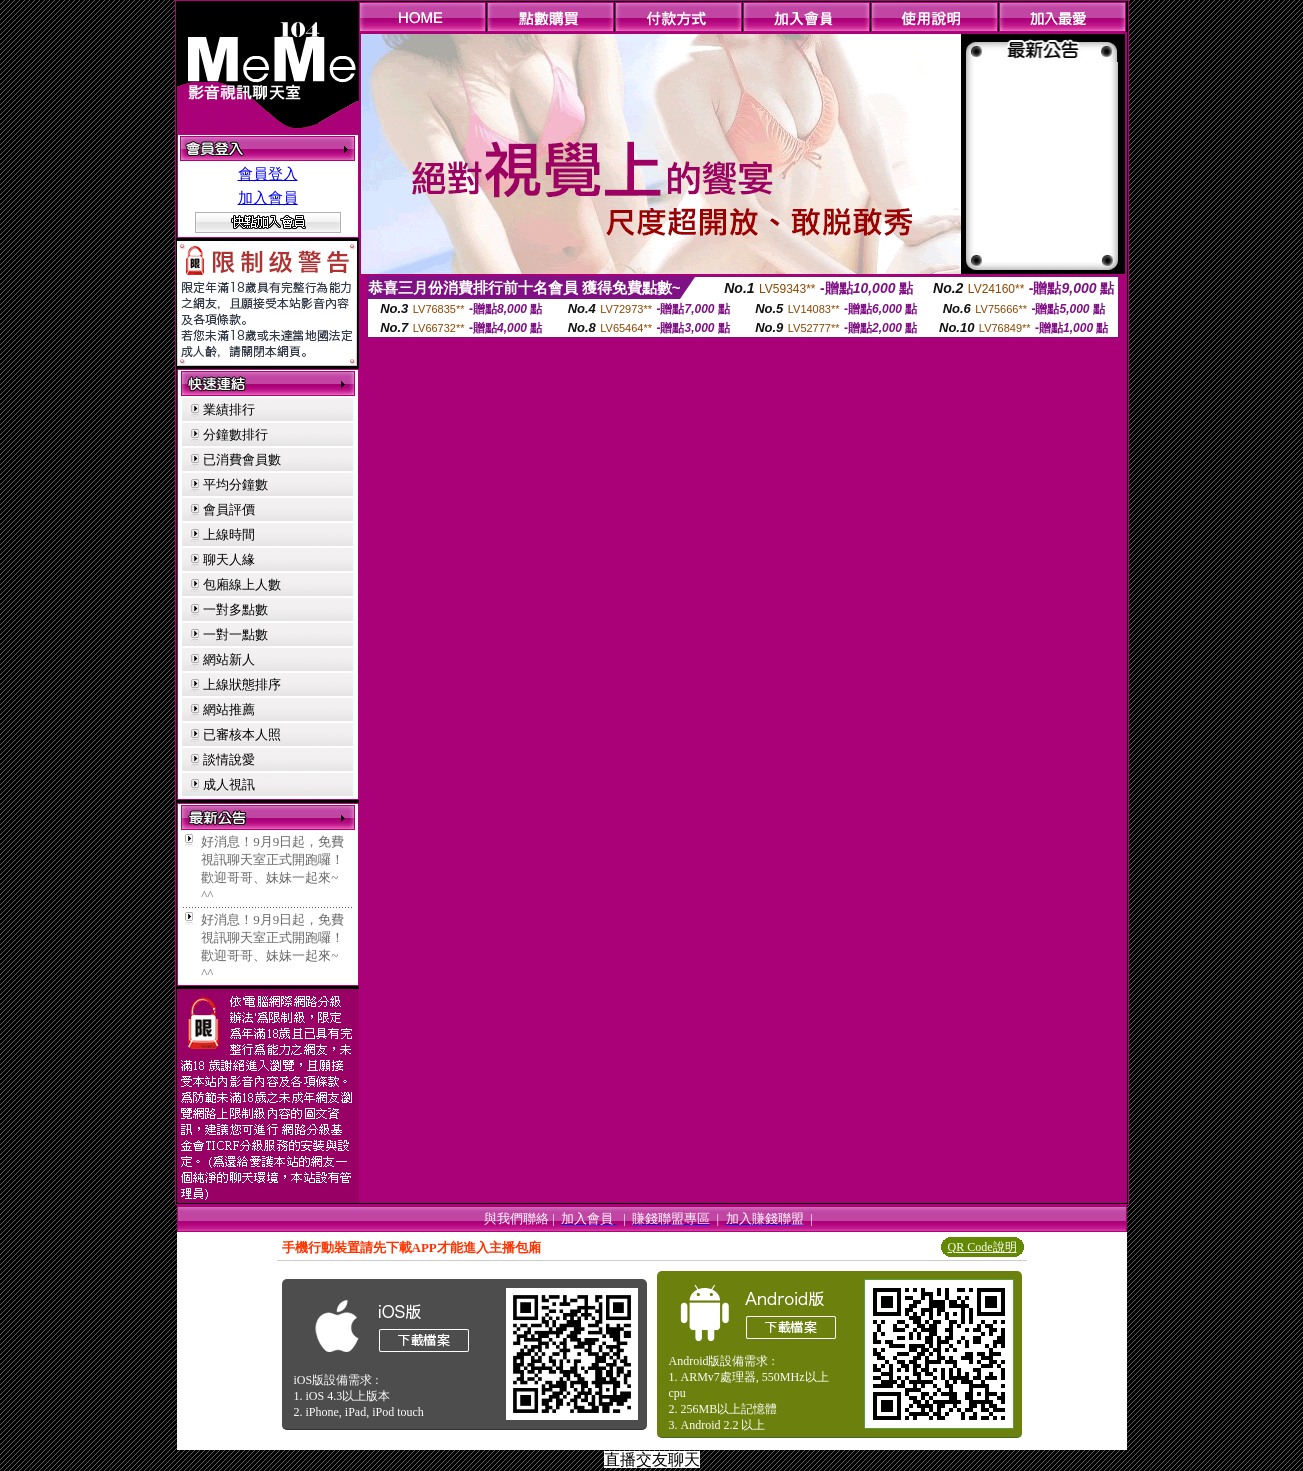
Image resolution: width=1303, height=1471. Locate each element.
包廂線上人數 (242, 584)
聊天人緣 (229, 559)
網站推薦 (229, 709)
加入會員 (268, 198)
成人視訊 (229, 784)
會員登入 (268, 174)
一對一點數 (235, 634)
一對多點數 (235, 609)
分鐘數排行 (235, 434)
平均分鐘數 (235, 484)
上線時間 (229, 534)
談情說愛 (229, 759)
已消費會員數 (242, 459)
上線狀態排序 (242, 684)
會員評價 (229, 509)
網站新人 (229, 659)
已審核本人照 (242, 734)
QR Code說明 (982, 1247)
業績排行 (229, 409)
